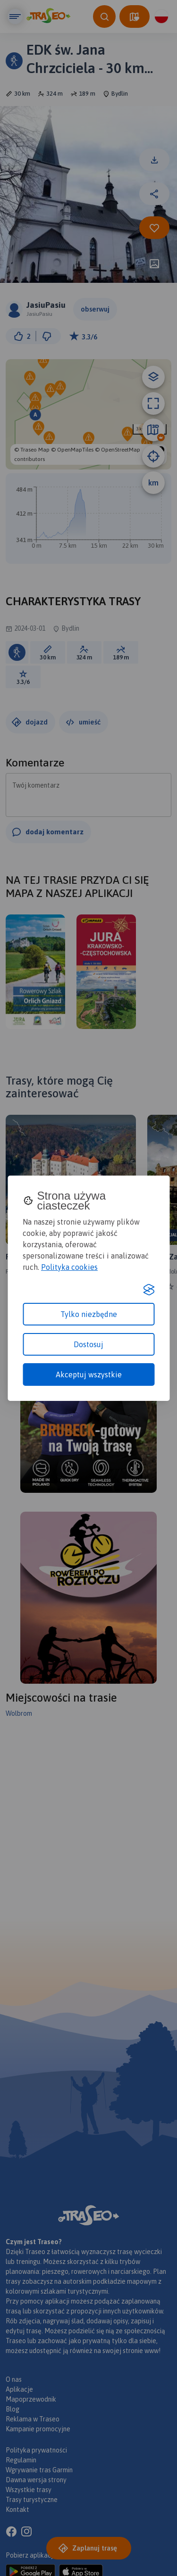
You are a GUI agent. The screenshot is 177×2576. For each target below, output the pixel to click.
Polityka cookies (69, 1267)
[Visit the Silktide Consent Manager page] (148, 1289)
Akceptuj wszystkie (89, 1374)
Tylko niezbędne (88, 1314)
